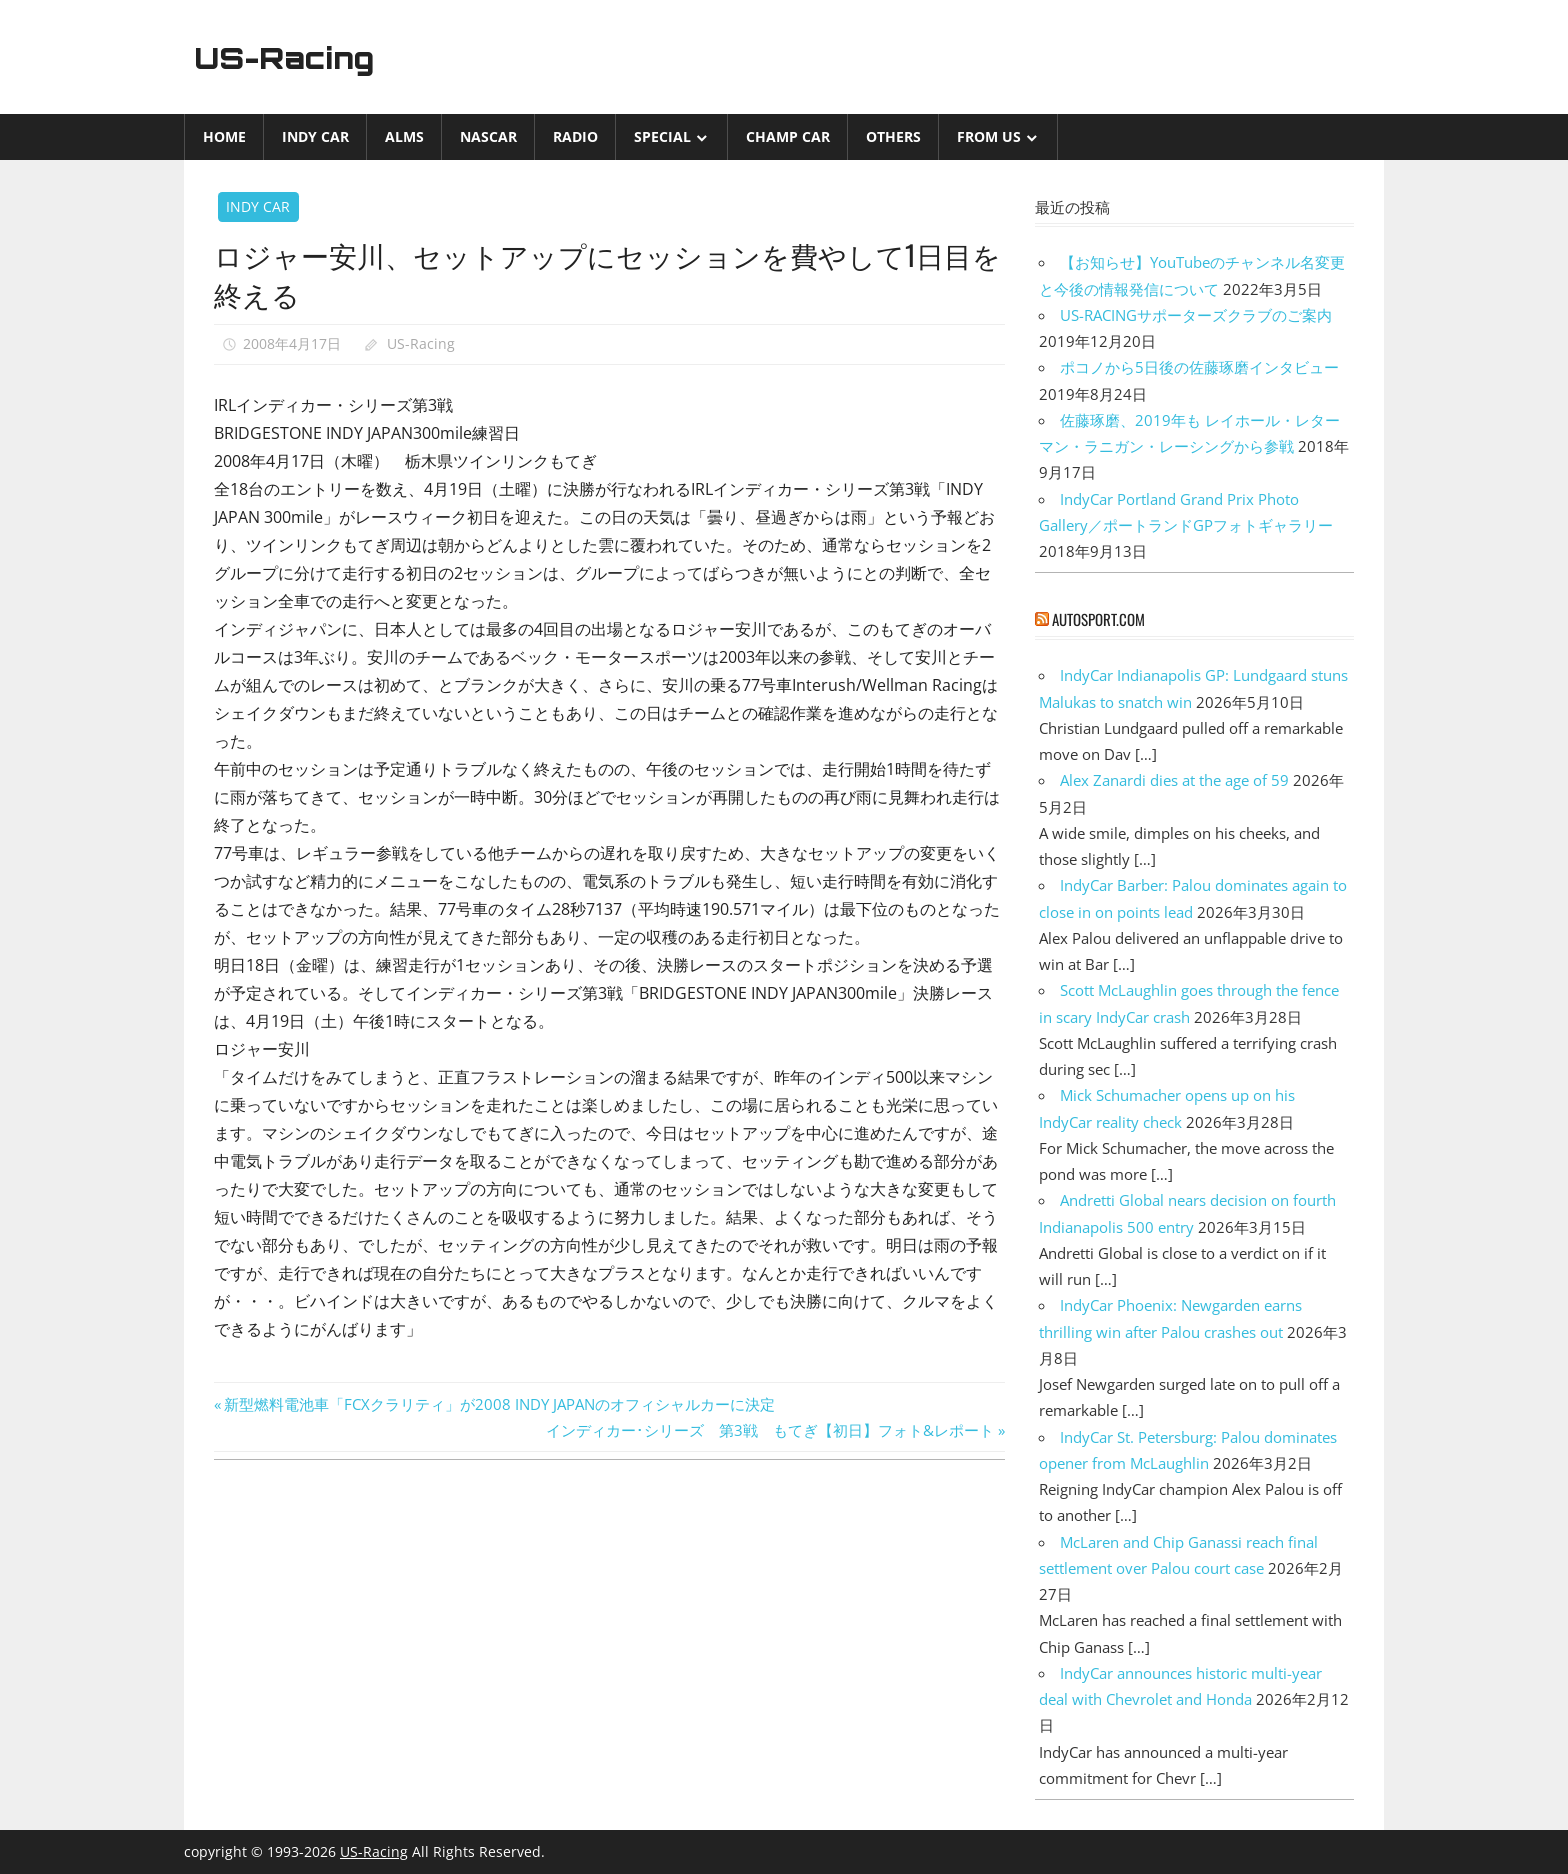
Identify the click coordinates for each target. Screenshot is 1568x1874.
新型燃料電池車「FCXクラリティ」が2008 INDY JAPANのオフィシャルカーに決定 (499, 1404)
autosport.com (1098, 619)
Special (662, 136)
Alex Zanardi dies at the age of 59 (1174, 780)
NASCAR (488, 136)
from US (989, 136)
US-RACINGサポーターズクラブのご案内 (1196, 315)
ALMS (404, 136)
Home (224, 136)
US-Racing (292, 57)
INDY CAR (315, 136)
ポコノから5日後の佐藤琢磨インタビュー (1199, 367)
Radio (575, 136)
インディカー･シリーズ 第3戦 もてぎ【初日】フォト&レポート (770, 1430)
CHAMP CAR (788, 136)
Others (893, 136)
